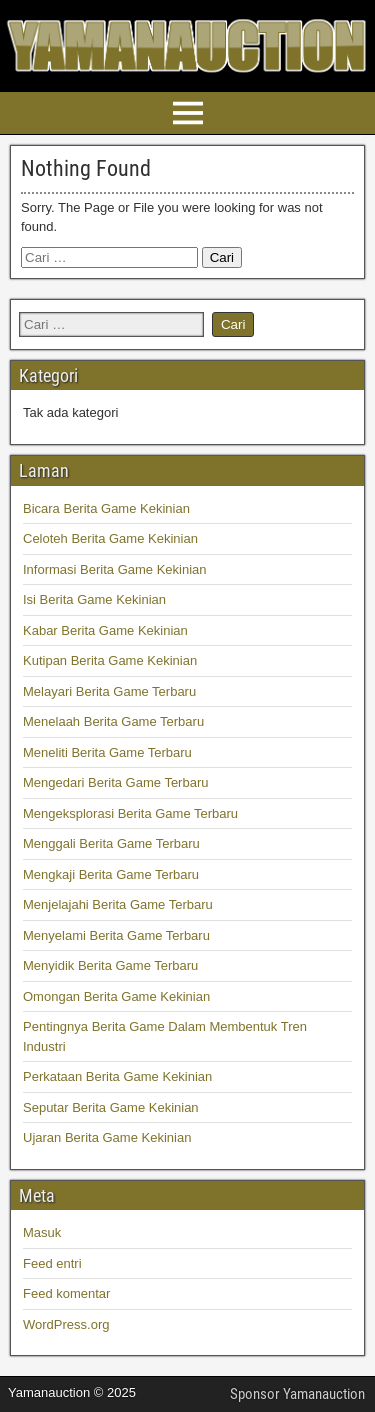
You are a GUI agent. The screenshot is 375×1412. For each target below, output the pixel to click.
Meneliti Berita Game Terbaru (107, 752)
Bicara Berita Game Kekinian (106, 508)
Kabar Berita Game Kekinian (105, 630)
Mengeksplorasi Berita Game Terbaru (130, 813)
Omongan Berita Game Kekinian (116, 996)
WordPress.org (66, 1324)
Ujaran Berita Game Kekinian (107, 1137)
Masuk (42, 1232)
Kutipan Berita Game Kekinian (110, 660)
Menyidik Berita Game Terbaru (110, 965)
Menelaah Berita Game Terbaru (113, 721)
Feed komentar (66, 1293)
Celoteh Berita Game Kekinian (110, 538)
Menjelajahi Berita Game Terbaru (118, 904)
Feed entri (52, 1263)
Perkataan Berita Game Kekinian (117, 1076)
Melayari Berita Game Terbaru (109, 691)
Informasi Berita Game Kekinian (115, 569)
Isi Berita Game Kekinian (94, 599)
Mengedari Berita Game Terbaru (115, 782)
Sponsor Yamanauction (297, 1394)
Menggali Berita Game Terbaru (111, 843)
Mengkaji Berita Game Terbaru (111, 874)
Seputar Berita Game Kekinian (111, 1107)
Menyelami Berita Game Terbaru (116, 935)
